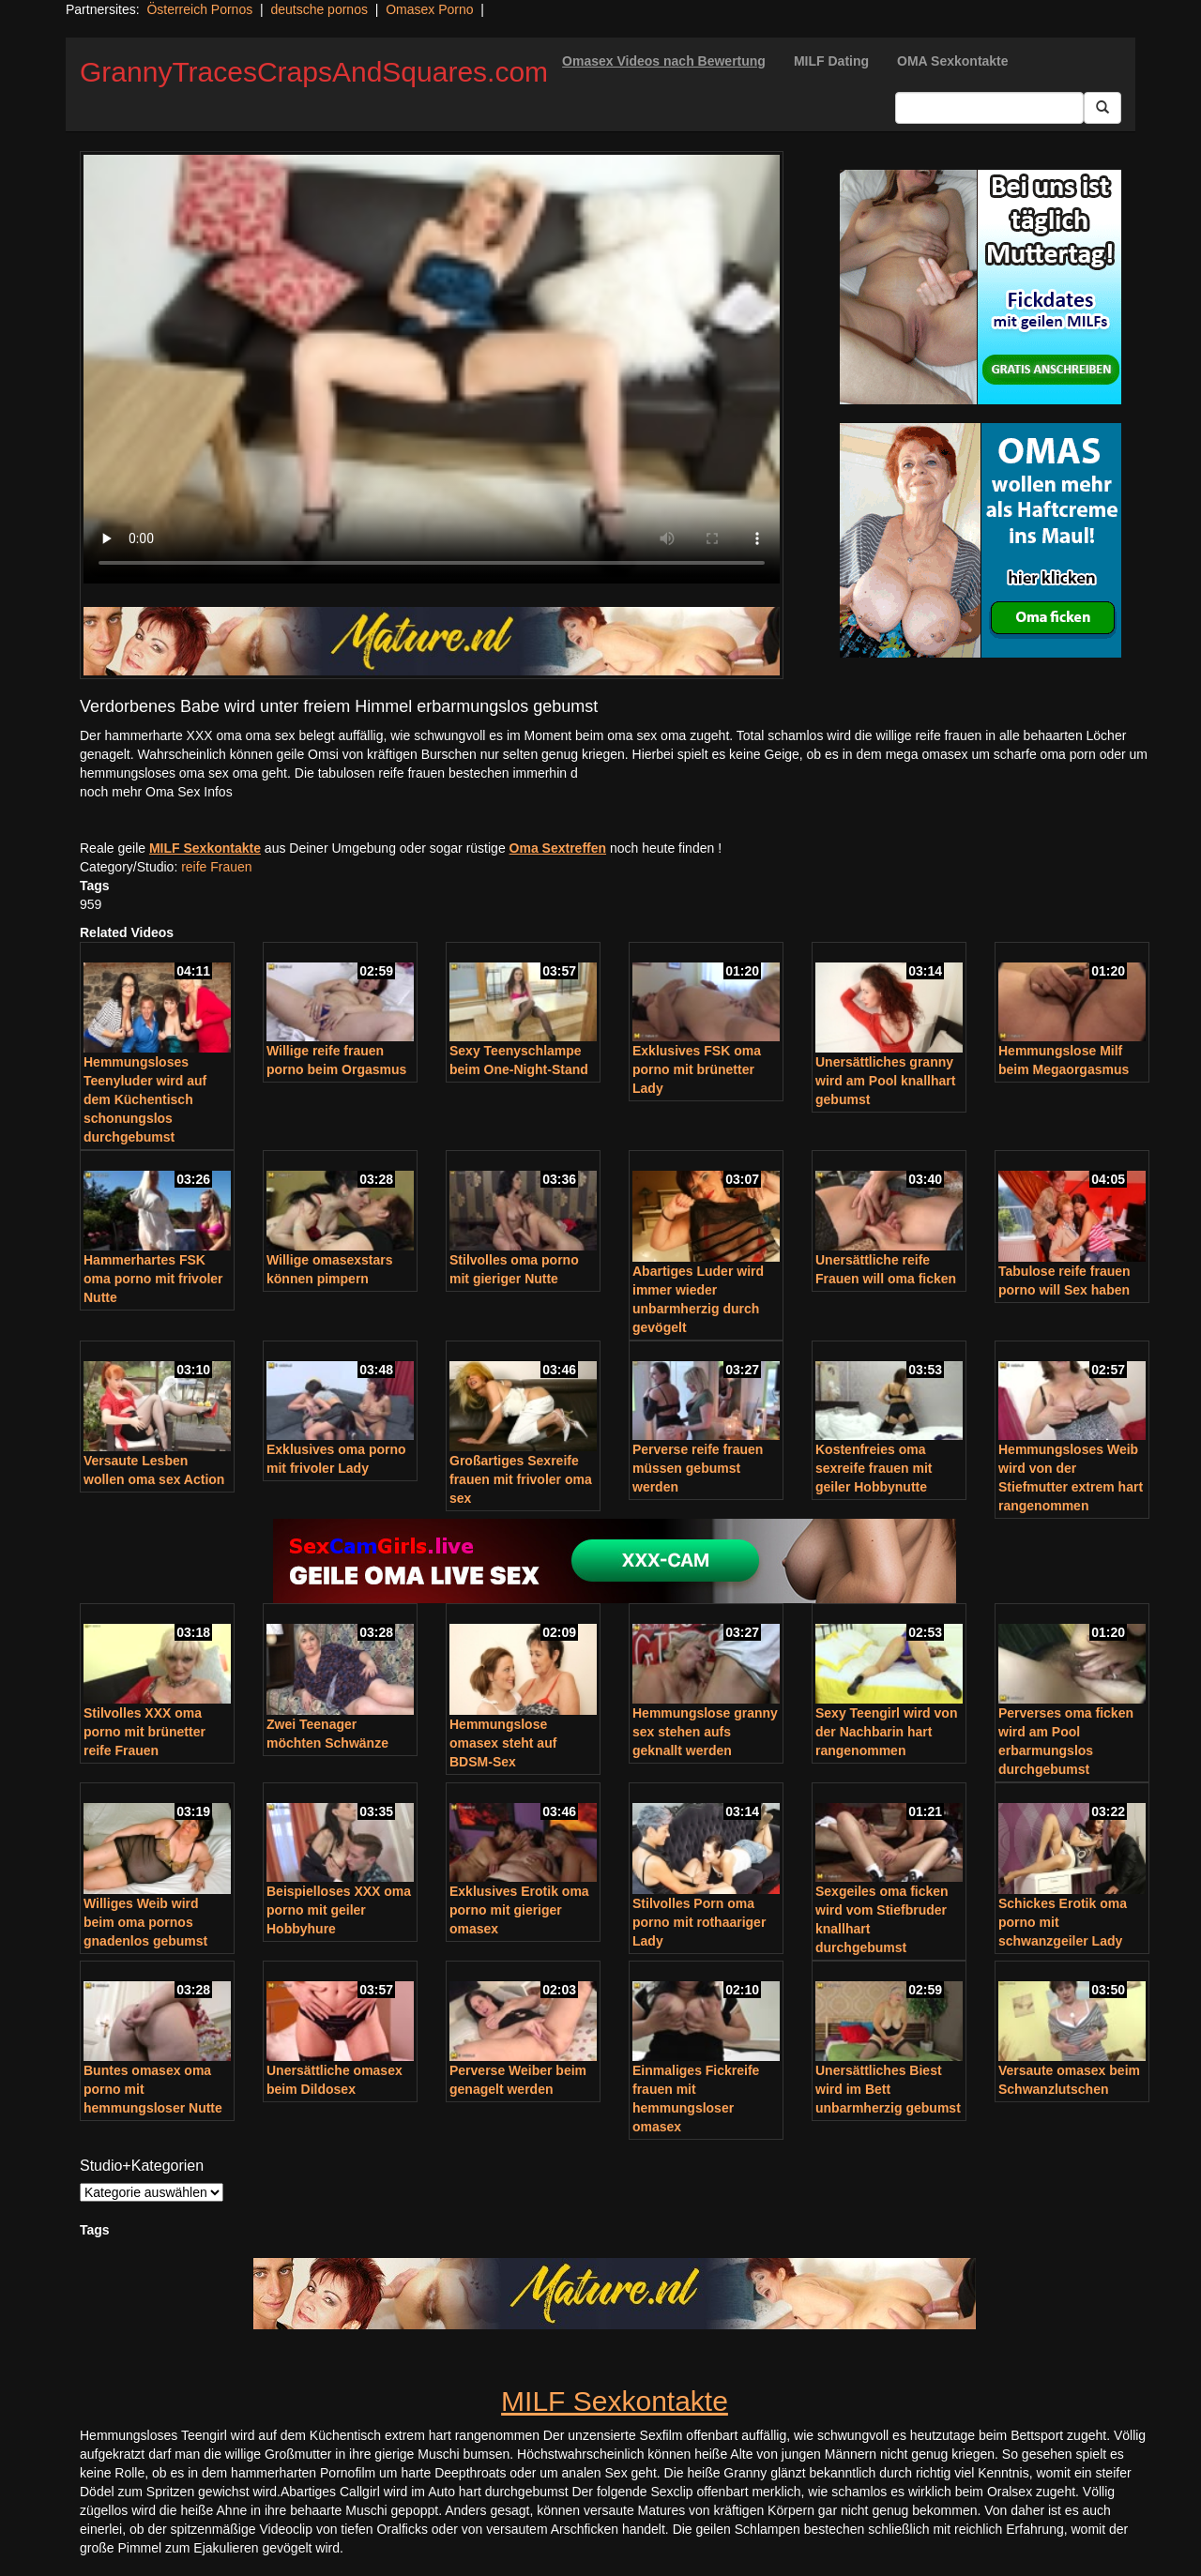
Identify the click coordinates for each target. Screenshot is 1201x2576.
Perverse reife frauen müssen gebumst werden (697, 1468)
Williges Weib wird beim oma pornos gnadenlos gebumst (145, 1922)
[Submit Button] (1102, 108)
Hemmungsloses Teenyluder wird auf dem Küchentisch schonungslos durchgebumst (145, 1099)
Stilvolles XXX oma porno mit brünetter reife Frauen (144, 1731)
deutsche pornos (319, 9)
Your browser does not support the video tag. (432, 369)
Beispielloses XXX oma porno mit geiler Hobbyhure (338, 1910)
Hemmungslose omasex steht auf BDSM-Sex (502, 1743)
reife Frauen (216, 866)
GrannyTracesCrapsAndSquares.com (314, 71)
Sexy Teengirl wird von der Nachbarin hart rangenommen (886, 1731)
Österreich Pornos (199, 9)
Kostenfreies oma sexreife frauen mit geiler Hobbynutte (874, 1468)
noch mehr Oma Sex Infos (156, 791)
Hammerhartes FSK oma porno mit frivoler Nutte (153, 1278)
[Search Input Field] (989, 108)
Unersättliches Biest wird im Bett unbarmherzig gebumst (888, 2089)
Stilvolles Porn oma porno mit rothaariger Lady (699, 1922)
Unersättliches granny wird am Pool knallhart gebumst (885, 1080)
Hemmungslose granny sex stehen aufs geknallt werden (705, 1731)
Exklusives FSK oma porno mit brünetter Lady (696, 1069)
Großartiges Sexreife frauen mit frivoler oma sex (520, 1479)
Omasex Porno (429, 9)
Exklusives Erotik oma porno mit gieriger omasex (519, 1910)
